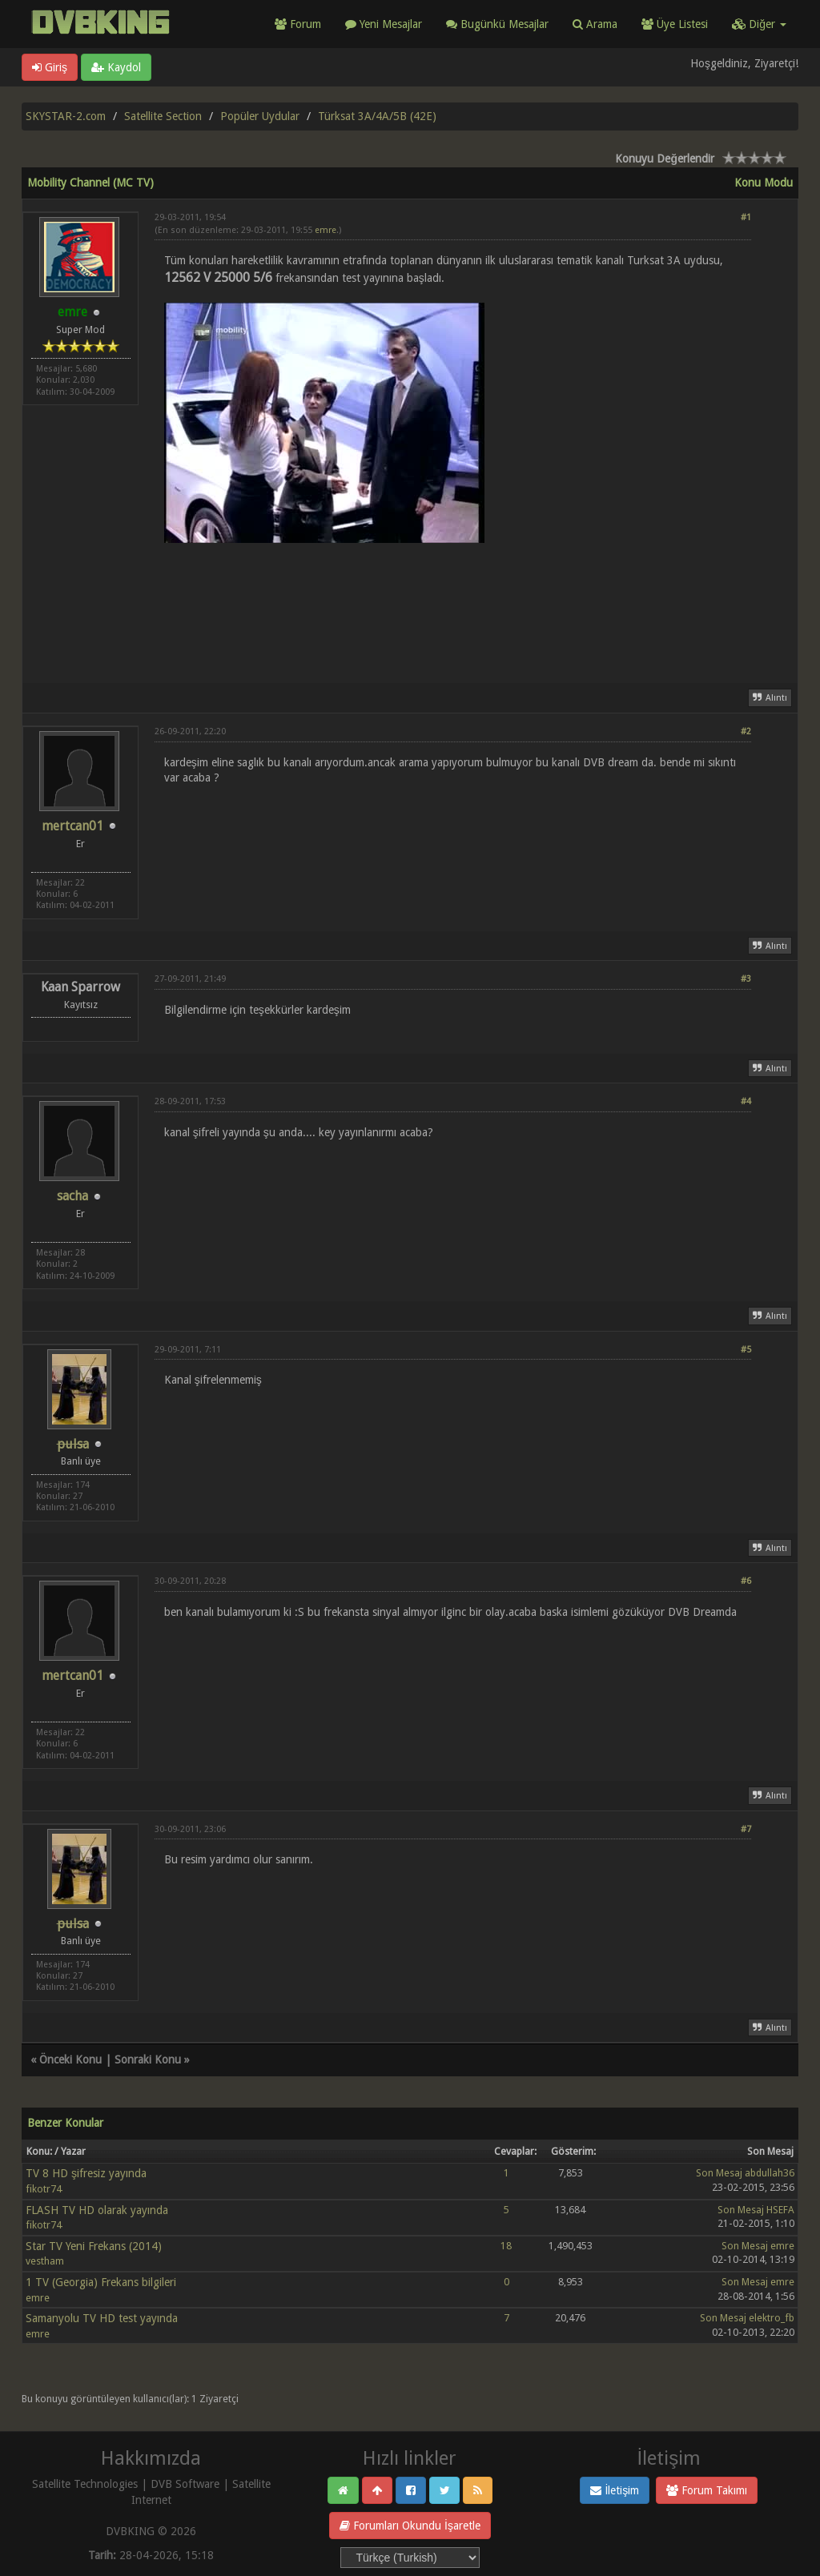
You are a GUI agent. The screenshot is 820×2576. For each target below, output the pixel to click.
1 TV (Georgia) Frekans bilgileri (101, 2282)
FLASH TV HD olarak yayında (97, 2210)
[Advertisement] (453, 610)
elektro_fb (771, 2318)
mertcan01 (72, 826)
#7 (746, 1829)
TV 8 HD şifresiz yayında (86, 2173)
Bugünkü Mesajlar (497, 24)
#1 (746, 217)
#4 (746, 1101)
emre (325, 230)
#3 (746, 979)
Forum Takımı (706, 2490)
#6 (746, 1581)
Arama (595, 24)
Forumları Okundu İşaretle (410, 2525)
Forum (298, 24)
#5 (746, 1349)
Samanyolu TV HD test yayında (102, 2318)
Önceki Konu (70, 2059)
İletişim (614, 2490)
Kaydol (116, 67)
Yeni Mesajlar (383, 24)
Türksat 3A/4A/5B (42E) (377, 116)
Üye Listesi (674, 24)
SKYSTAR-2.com (66, 116)
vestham (45, 2261)
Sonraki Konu (148, 2059)
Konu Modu (763, 182)
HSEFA (780, 2210)
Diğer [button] (759, 24)
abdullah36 (769, 2173)
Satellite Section (163, 116)
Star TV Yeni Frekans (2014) (94, 2246)
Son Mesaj (719, 2173)
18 (506, 2246)
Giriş (49, 67)
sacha (72, 1196)
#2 (746, 731)
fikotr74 (44, 2189)
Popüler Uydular (259, 116)
